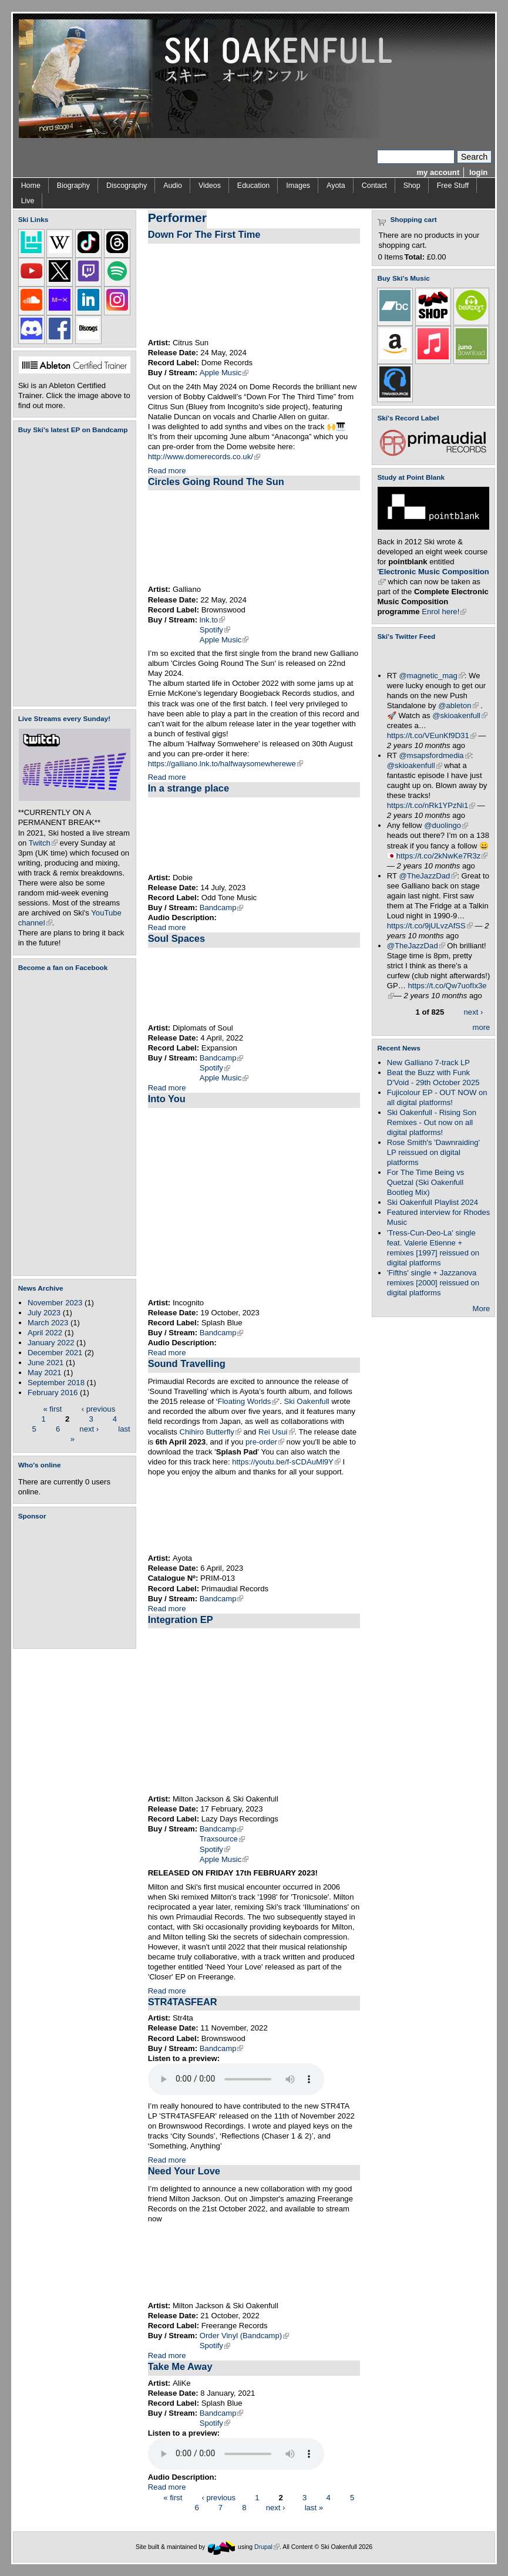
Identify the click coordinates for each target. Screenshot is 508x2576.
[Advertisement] (77, 1584)
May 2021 (45, 1372)
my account (437, 172)
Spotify (215, 629)
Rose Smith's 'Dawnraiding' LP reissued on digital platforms (433, 1152)
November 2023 (55, 1302)
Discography (126, 185)
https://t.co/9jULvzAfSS (430, 925)
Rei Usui (276, 1431)
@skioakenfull (459, 715)
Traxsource (222, 1838)
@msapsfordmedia (434, 755)
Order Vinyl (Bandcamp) (244, 2335)
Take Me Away (180, 2366)
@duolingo (446, 825)
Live (28, 201)
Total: (414, 256)
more (481, 1027)
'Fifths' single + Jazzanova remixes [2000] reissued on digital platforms (433, 1282)
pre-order (264, 1441)
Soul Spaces (176, 938)
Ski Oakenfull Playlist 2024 (432, 1202)
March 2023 (48, 1322)
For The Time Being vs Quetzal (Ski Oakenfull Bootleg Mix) (426, 1182)
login (478, 172)
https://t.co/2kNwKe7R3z (442, 855)
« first (52, 1408)
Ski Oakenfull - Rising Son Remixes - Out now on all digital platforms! (431, 1122)
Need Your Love (184, 2171)
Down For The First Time (204, 234)
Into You (167, 1098)
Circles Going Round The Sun (216, 481)
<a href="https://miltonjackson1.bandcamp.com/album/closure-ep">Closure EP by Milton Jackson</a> (254, 2263)
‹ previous (99, 1408)
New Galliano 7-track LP (428, 1062)
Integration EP (180, 1619)
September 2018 (56, 1382)
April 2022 (45, 1332)
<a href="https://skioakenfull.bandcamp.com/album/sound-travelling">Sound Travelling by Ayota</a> (254, 1515)
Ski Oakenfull (306, 1401)
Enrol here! (444, 611)
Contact (374, 185)
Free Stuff (453, 185)
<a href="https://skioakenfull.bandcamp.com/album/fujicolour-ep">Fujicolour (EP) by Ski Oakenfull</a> (71, 570)
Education (253, 185)
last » (314, 2507)
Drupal (267, 2546)
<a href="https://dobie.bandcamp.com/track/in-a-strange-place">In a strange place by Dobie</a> (254, 835)
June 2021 (45, 1362)
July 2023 (44, 1312)
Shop (411, 185)
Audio (172, 185)
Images (298, 185)
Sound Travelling (187, 1363)
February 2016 (53, 1392)
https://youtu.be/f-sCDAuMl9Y (286, 1461)
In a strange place (188, 788)
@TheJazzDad (428, 875)
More (481, 1308)
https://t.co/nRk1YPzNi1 (431, 805)
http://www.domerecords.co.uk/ (204, 456)
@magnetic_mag (431, 675)
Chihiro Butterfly (210, 1431)
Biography (73, 185)
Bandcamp (222, 907)
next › (89, 1428)
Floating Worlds (247, 1401)
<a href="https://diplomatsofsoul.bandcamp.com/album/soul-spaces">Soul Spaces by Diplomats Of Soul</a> (254, 985)
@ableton (458, 705)
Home (31, 185)
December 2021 (55, 1352)
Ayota (336, 185)
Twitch (43, 843)
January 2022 (51, 1342)
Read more (167, 470)
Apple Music (224, 372)
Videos (210, 185)
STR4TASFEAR (182, 2001)
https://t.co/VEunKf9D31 (431, 735)
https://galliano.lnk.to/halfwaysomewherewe (225, 763)
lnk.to (212, 619)
